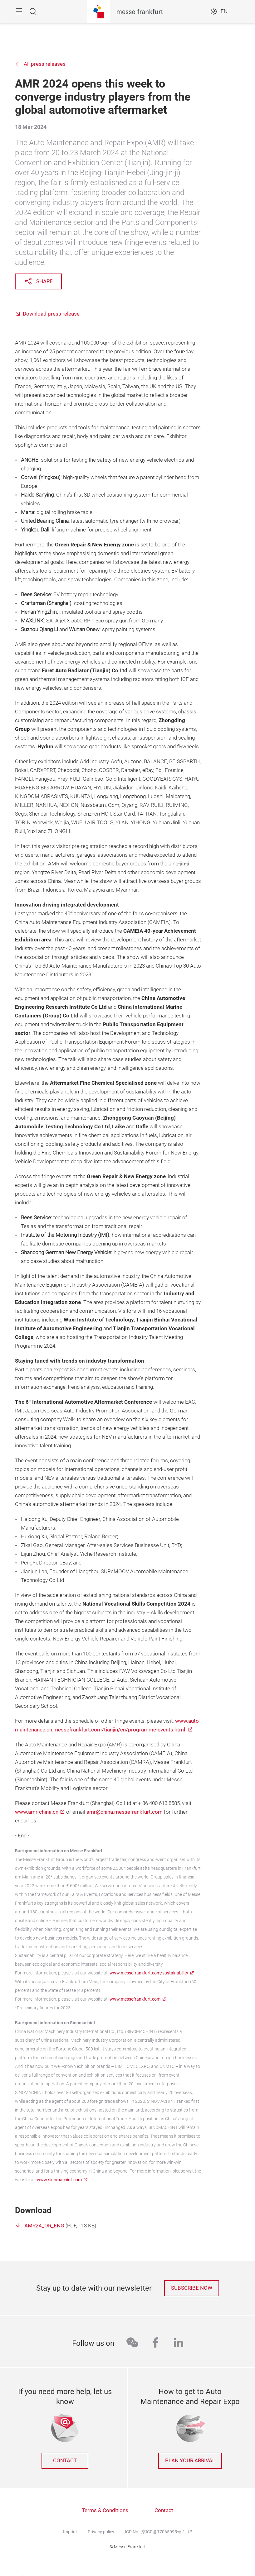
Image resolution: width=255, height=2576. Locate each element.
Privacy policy (101, 2531)
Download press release (51, 314)
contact (65, 2461)
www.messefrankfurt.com (135, 1999)
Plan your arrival (190, 2461)
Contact (163, 2510)
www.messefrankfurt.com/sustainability (149, 1972)
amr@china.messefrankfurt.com (124, 1812)
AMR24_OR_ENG (44, 2226)
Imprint (70, 2531)
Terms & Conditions (105, 2510)
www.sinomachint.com (59, 2179)
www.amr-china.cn (36, 1812)
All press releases (45, 64)
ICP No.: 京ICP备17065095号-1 (155, 2531)
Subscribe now (191, 2288)
